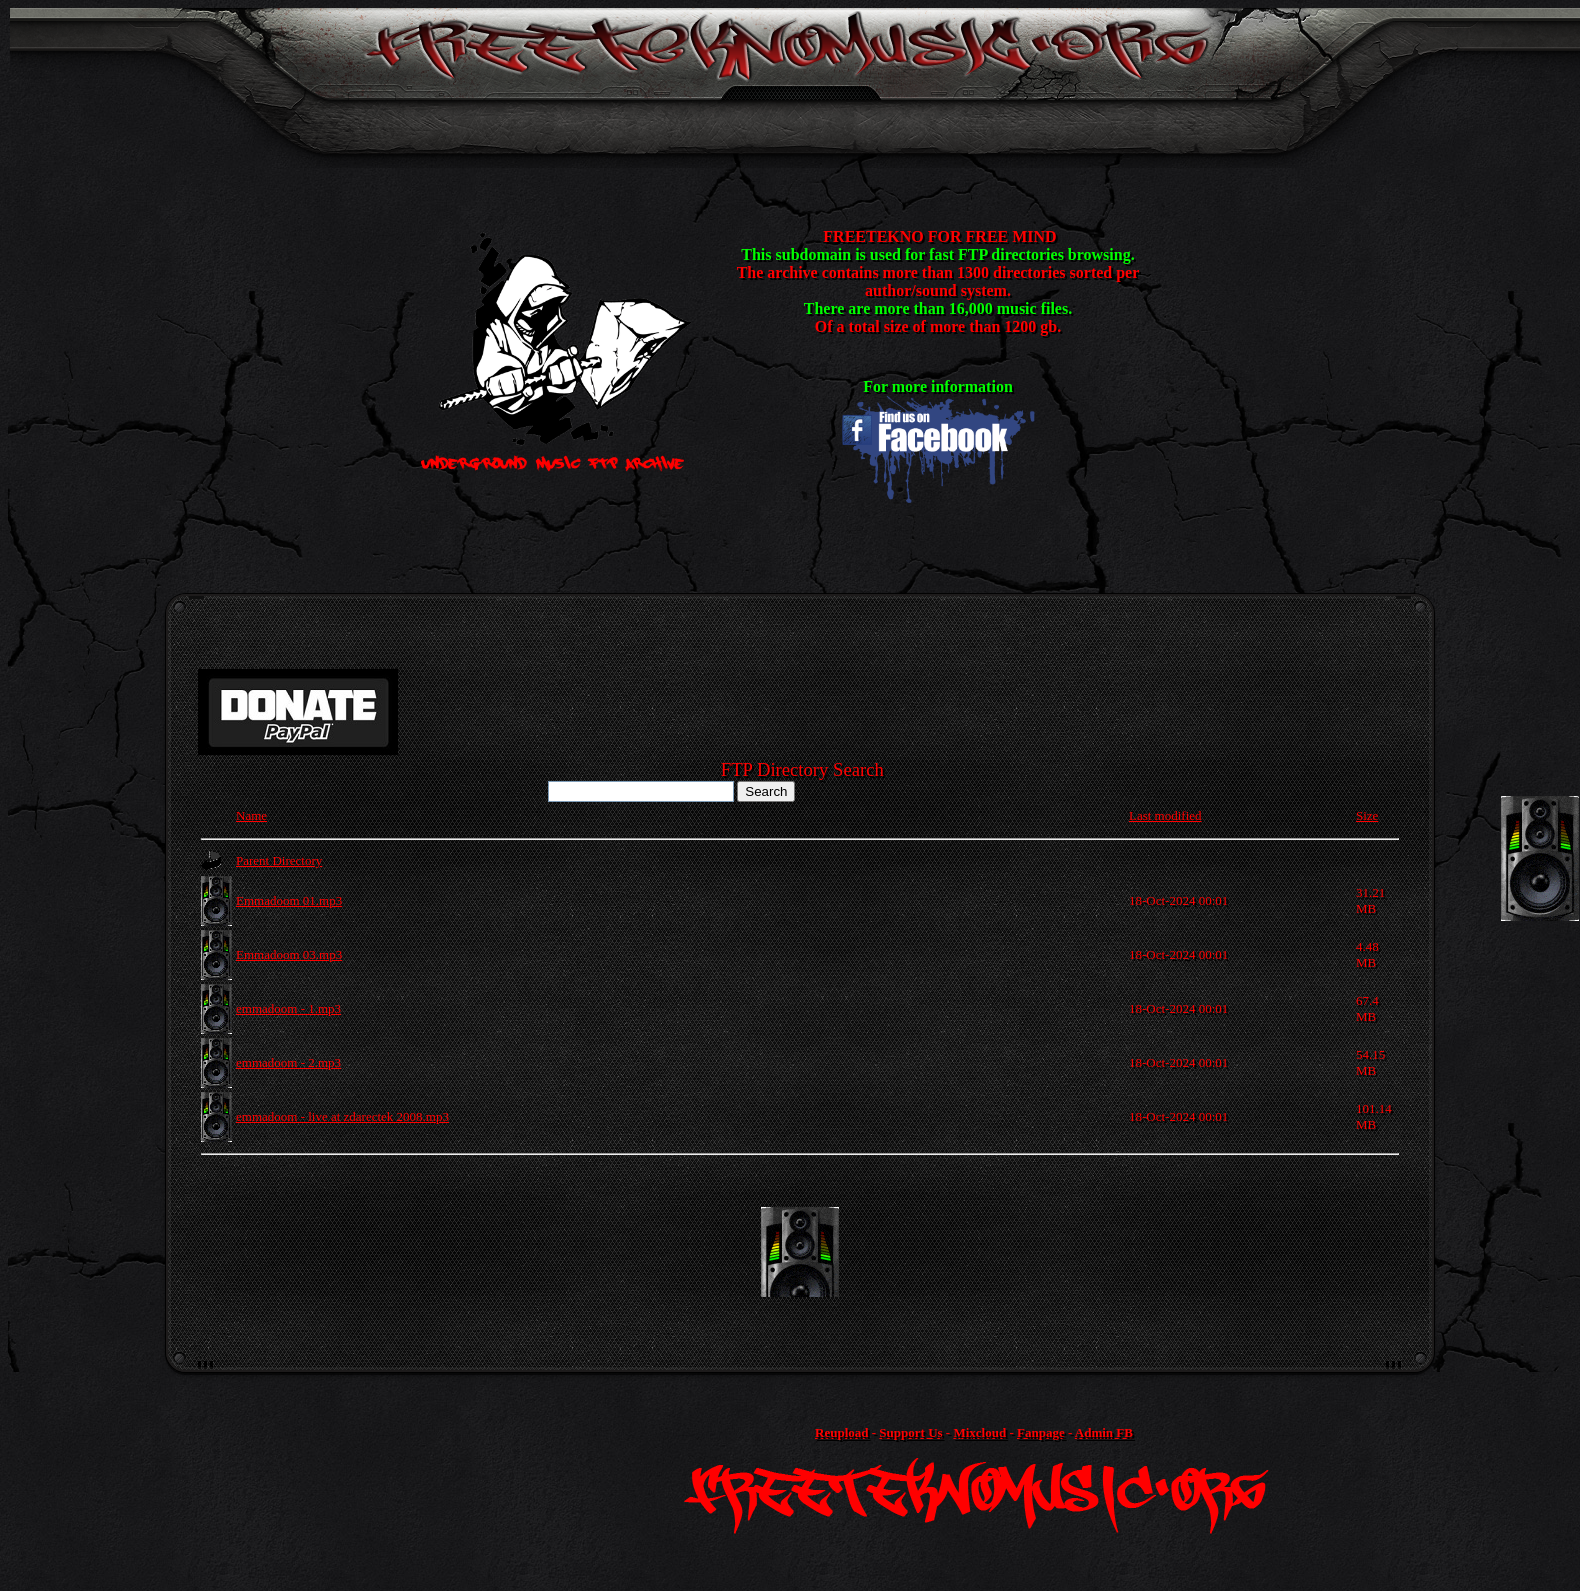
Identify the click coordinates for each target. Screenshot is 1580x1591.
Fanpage (1041, 1432)
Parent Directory (279, 860)
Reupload (841, 1432)
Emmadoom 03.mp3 (289, 954)
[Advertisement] (800, 1252)
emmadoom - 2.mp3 (288, 1062)
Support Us (910, 1432)
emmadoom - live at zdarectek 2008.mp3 (342, 1116)
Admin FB (1104, 1432)
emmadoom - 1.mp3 (288, 1008)
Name (251, 815)
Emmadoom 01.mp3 (289, 900)
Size (1367, 815)
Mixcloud (979, 1432)
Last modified (1165, 815)
